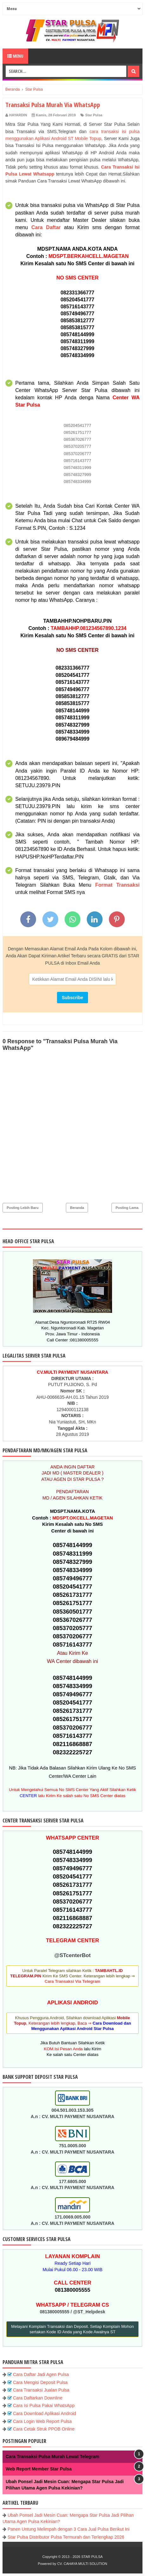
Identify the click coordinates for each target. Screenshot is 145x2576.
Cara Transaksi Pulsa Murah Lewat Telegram (52, 2456)
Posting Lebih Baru (23, 1208)
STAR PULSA (92, 2557)
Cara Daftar (46, 227)
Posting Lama (127, 1208)
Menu (15, 56)
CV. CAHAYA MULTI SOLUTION (82, 2564)
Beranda (77, 1208)
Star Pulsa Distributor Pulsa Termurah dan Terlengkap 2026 (66, 2537)
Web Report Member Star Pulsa (39, 2468)
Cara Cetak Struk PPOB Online (44, 2428)
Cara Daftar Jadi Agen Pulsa (41, 2374)
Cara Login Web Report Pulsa (42, 2421)
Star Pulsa (93, 115)
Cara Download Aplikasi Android (44, 2413)
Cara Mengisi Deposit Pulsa (40, 2382)
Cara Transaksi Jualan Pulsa (41, 2390)
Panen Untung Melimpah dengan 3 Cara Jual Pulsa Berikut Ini (68, 2529)
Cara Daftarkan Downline (37, 2397)
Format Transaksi (117, 885)
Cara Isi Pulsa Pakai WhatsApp (44, 2405)
